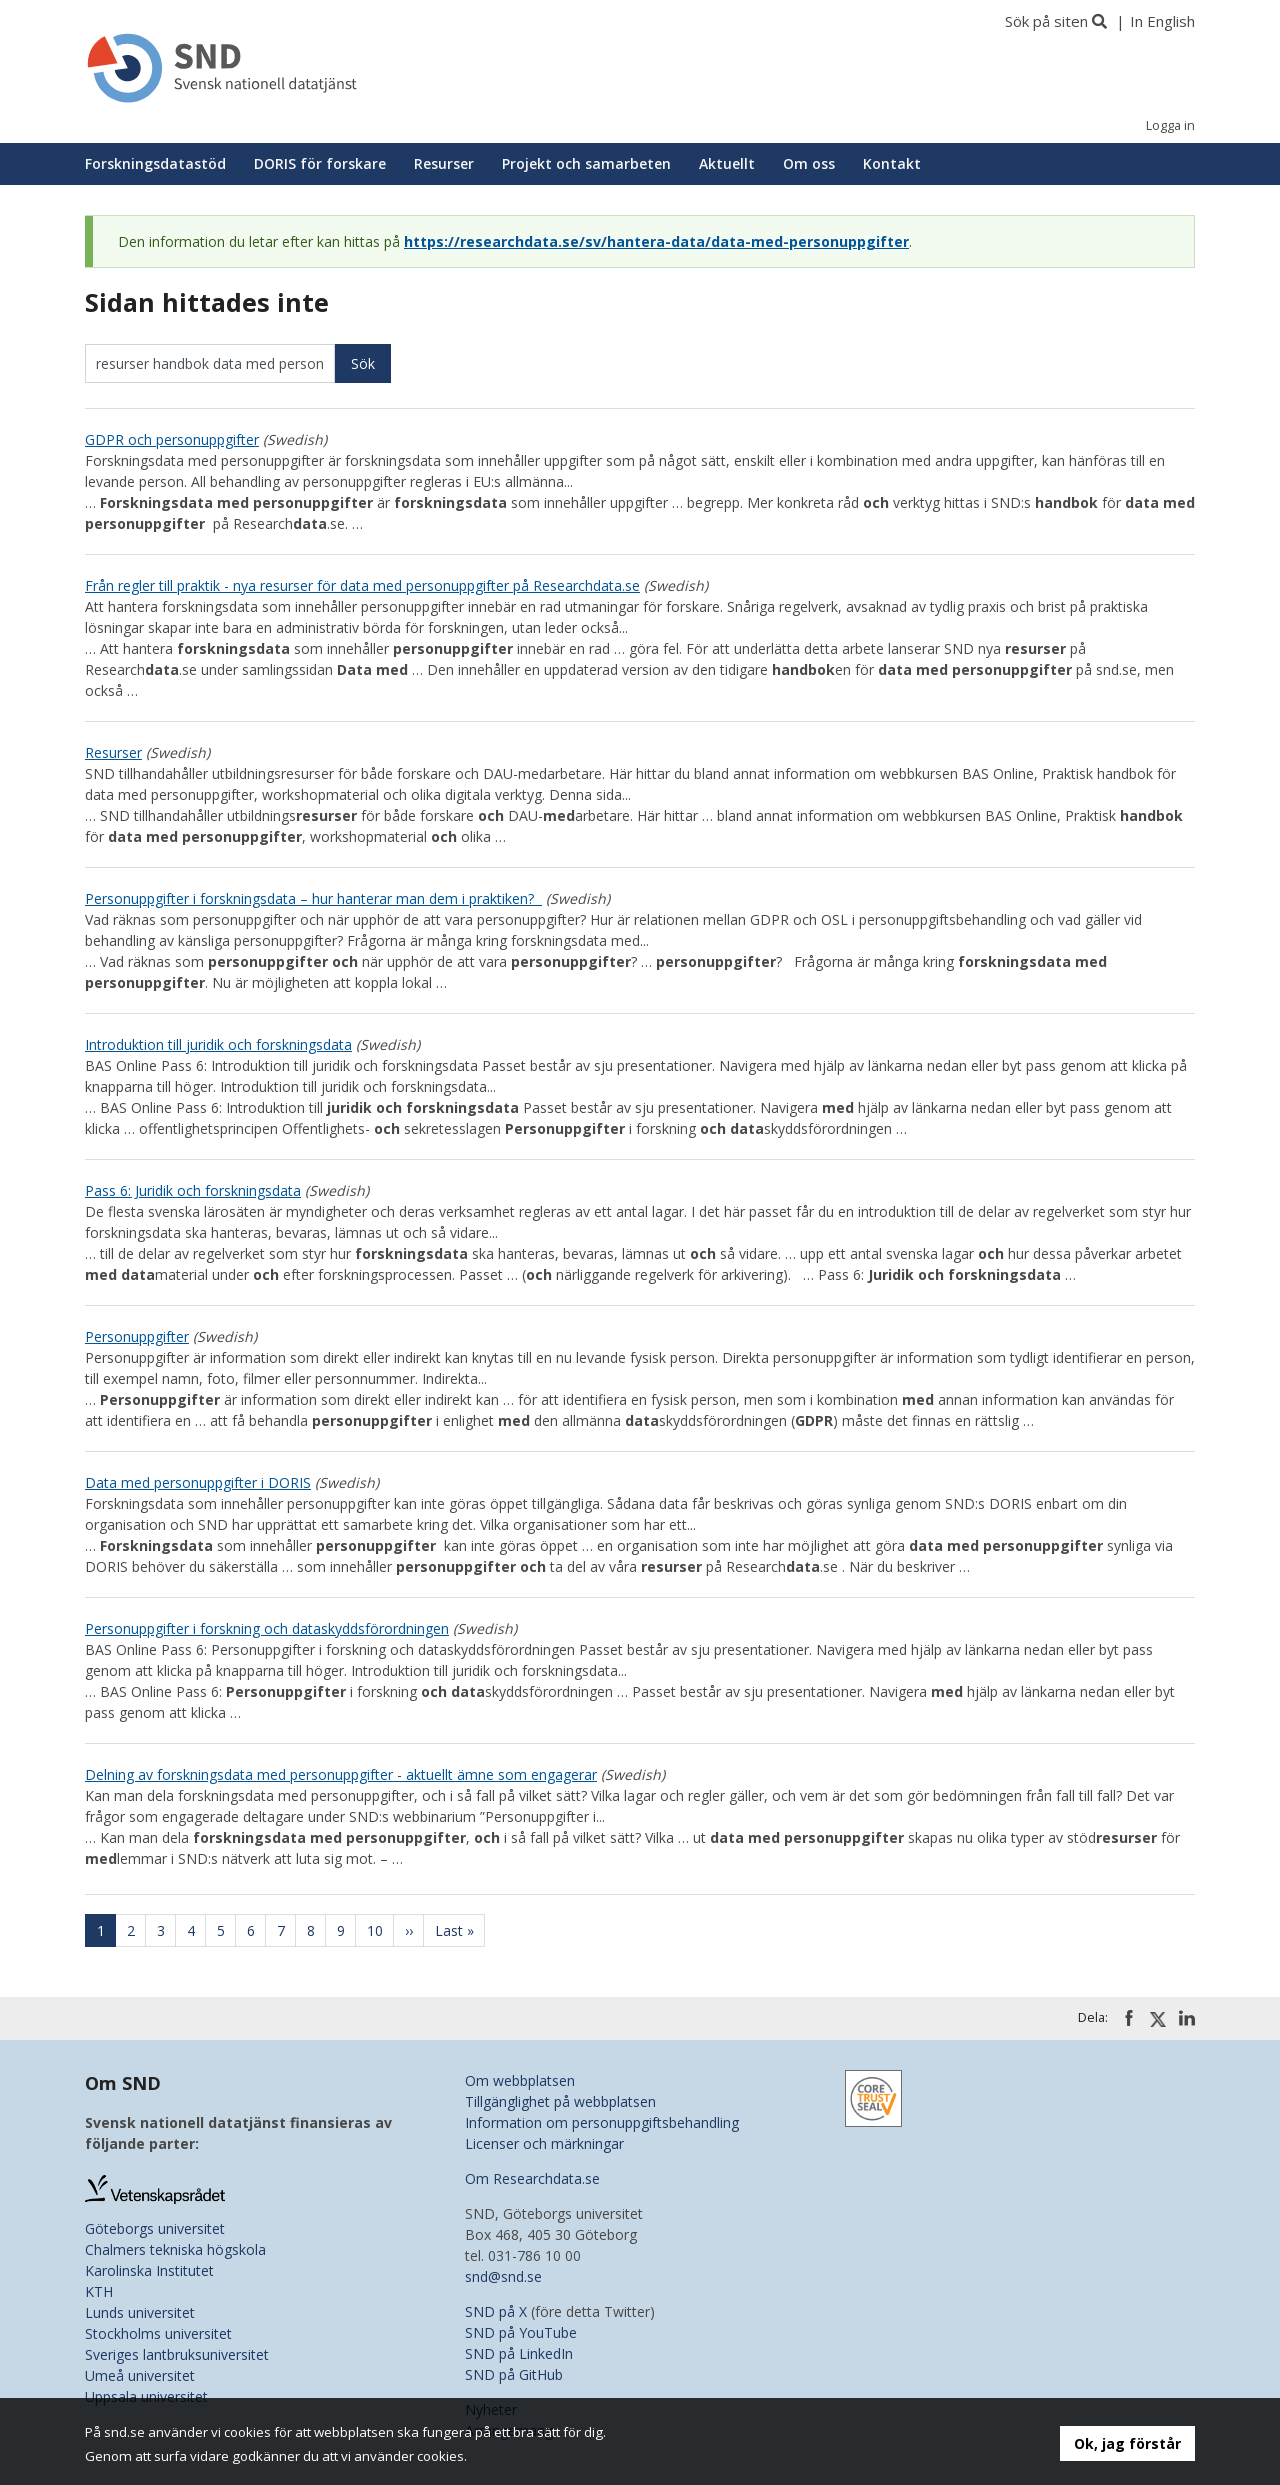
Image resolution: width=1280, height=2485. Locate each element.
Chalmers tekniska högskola (175, 2249)
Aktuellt (727, 163)
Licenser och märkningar (544, 2143)
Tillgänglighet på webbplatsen (560, 2101)
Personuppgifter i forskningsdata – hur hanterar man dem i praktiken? (313, 898)
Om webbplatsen (520, 2080)
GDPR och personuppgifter (172, 439)
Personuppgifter (137, 1336)
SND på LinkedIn (519, 2353)
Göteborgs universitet (155, 2228)
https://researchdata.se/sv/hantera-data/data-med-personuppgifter (656, 241)
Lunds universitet (140, 2312)
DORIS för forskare (320, 163)
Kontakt (892, 163)
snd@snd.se (503, 2276)
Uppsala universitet (146, 2396)
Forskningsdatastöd (155, 163)
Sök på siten (1046, 21)
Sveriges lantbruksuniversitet (177, 2354)
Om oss (809, 163)
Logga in (1170, 125)
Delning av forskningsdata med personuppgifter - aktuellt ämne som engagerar (341, 1774)
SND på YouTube (521, 2332)
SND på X (496, 2311)
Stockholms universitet (158, 2333)
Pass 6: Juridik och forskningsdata (193, 1190)
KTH (99, 2291)
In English (1162, 21)
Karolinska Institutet (149, 2270)
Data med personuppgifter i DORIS (198, 1482)
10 (381, 1930)
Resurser (444, 163)
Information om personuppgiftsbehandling (602, 2122)
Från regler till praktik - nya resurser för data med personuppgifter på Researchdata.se (362, 585)
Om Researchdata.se (532, 2178)
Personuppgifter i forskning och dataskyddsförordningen (267, 1628)
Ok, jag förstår (1127, 2443)
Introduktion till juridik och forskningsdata (218, 1044)
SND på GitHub (514, 2374)
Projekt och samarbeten (586, 163)
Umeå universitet (140, 2375)
